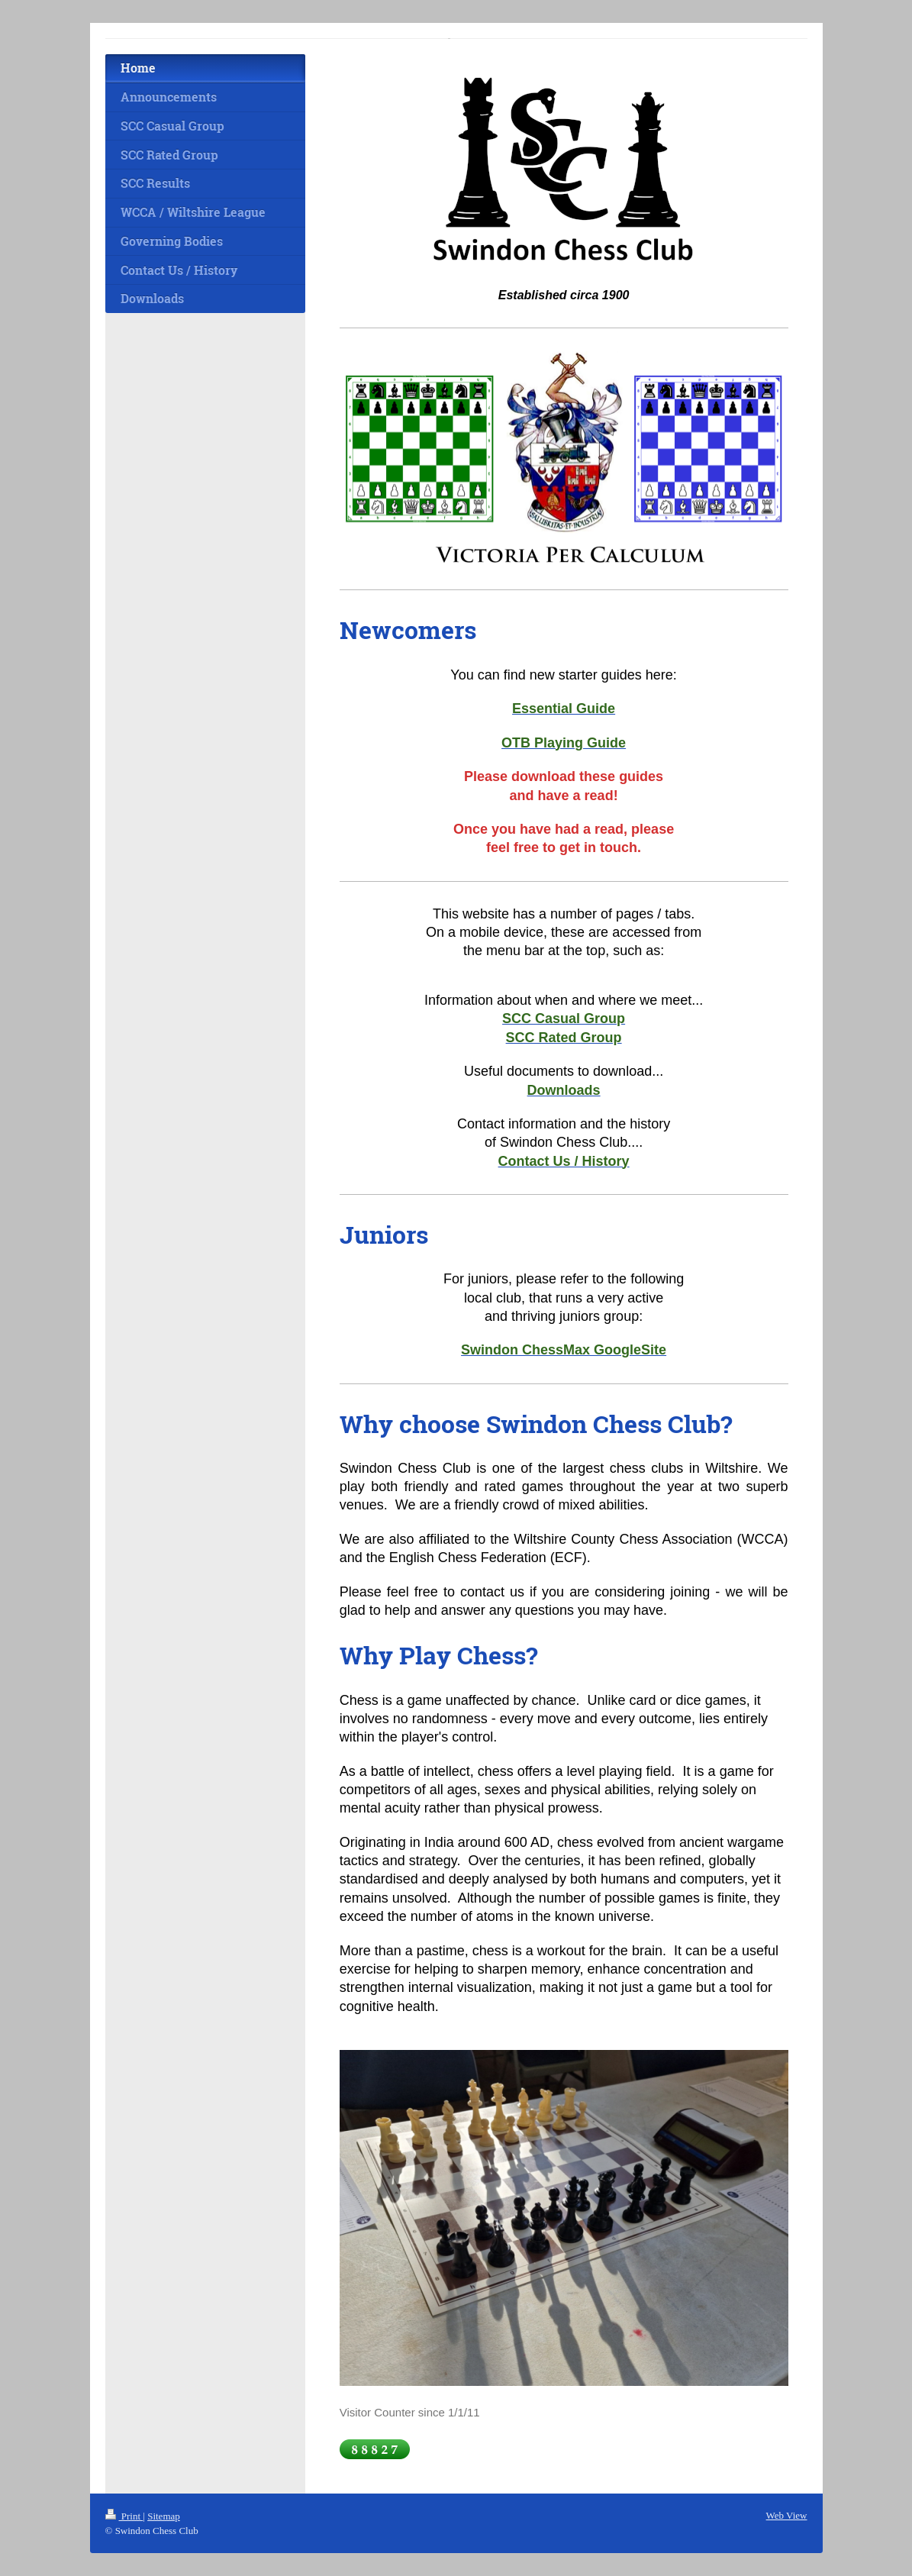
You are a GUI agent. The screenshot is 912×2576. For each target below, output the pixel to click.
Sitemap (163, 2516)
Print (124, 2516)
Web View (786, 2515)
